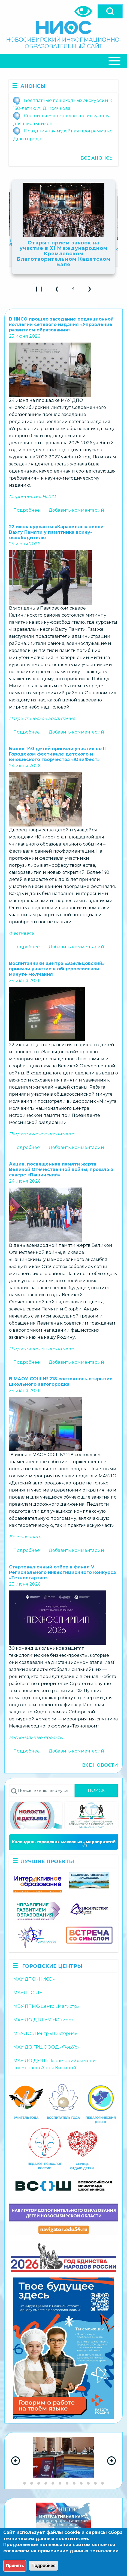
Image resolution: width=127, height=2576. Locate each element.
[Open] (110, 11)
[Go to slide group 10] (88, 2483)
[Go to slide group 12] (102, 2483)
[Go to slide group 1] (24, 2483)
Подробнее (26, 510)
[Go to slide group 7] (67, 2483)
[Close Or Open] (63, 61)
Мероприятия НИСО (32, 496)
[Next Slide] (111, 2460)
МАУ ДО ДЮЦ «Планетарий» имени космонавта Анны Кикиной (54, 2064)
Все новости (100, 1765)
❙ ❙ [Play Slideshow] (40, 290)
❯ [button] (91, 290)
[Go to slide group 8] (74, 2483)
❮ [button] (59, 290)
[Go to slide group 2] (31, 2483)
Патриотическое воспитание (42, 718)
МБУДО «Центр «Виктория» (45, 2033)
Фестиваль (21, 933)
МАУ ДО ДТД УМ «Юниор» (43, 2019)
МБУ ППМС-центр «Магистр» (46, 2006)
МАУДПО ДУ (28, 1992)
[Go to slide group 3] (38, 2483)
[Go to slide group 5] (53, 2483)
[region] (63, 2461)
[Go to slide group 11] (95, 2483)
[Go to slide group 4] (45, 2483)
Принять (15, 2565)
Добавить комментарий (76, 510)
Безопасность (25, 1536)
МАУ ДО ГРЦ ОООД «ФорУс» (46, 2047)
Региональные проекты (36, 1737)
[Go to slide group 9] (81, 2483)
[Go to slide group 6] (60, 2483)
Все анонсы (97, 158)
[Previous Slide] (15, 2460)
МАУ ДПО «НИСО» (34, 1979)
